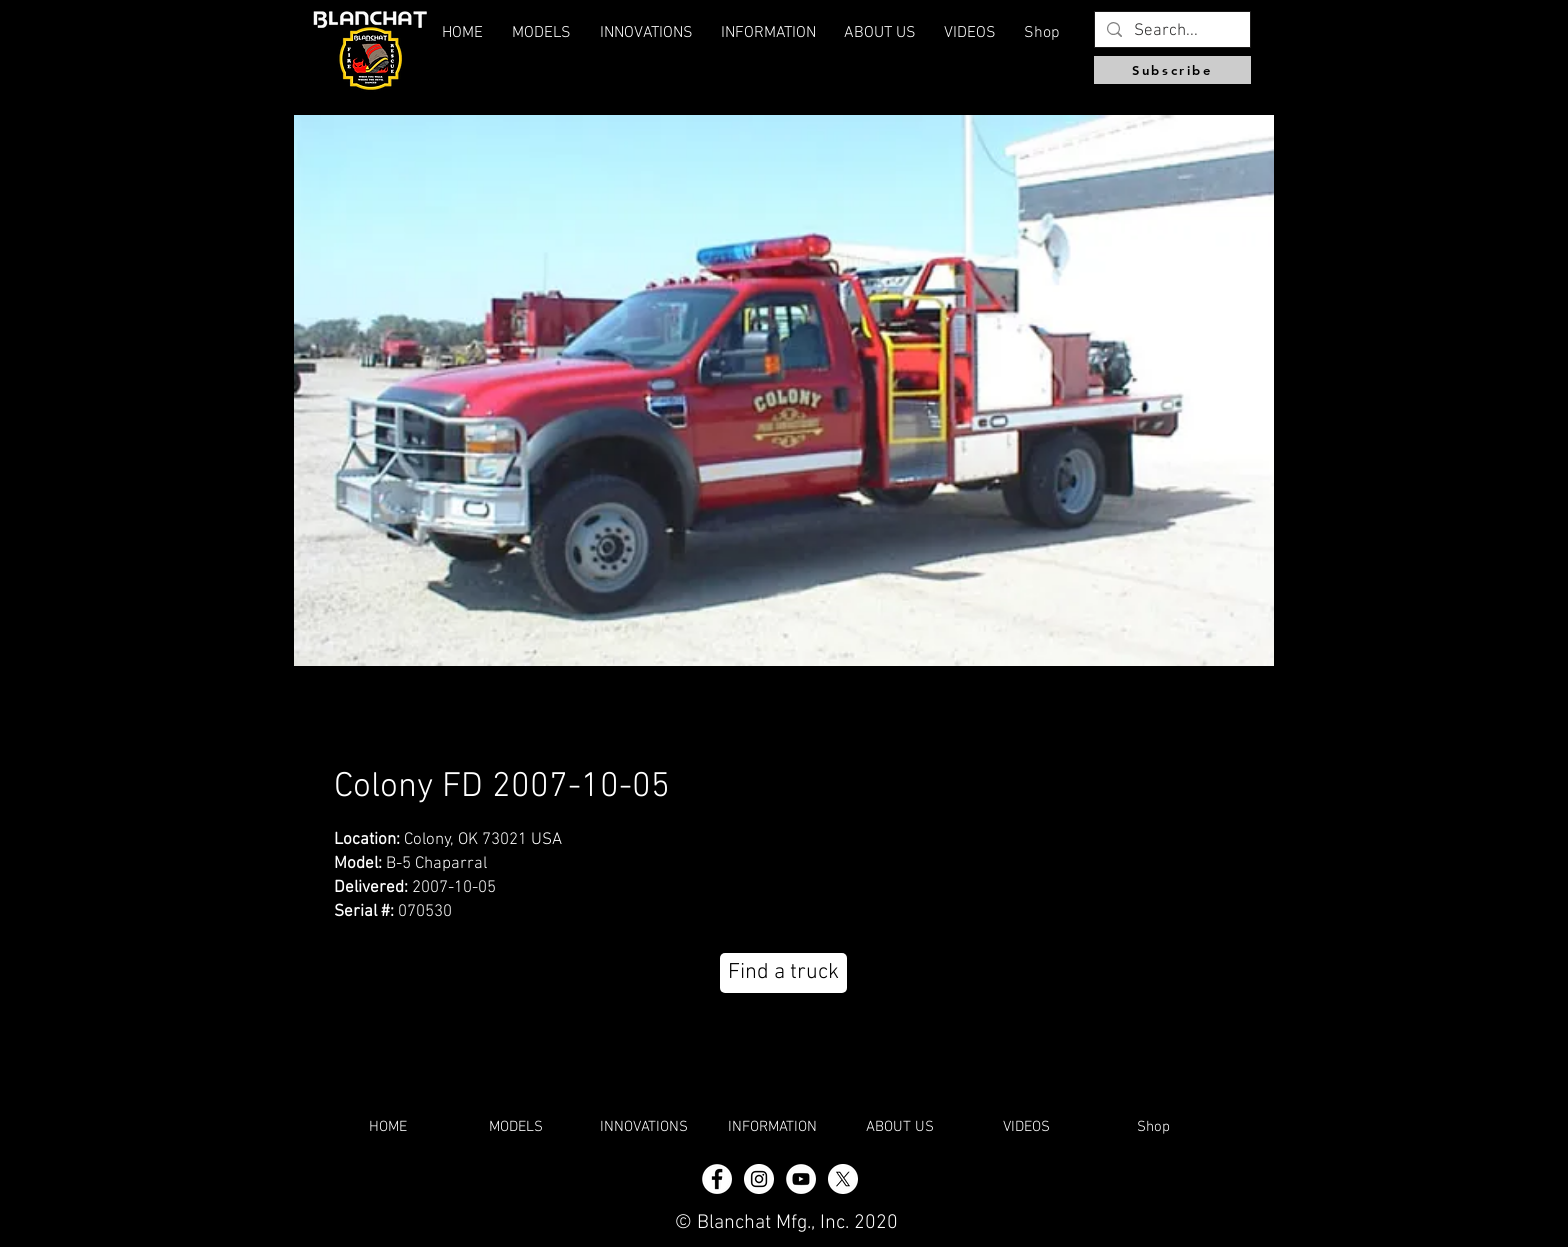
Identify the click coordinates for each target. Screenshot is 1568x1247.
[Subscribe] (1172, 70)
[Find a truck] (783, 973)
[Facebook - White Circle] (717, 1179)
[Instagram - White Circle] (759, 1179)
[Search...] (1171, 32)
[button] (880, 33)
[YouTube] (801, 1179)
